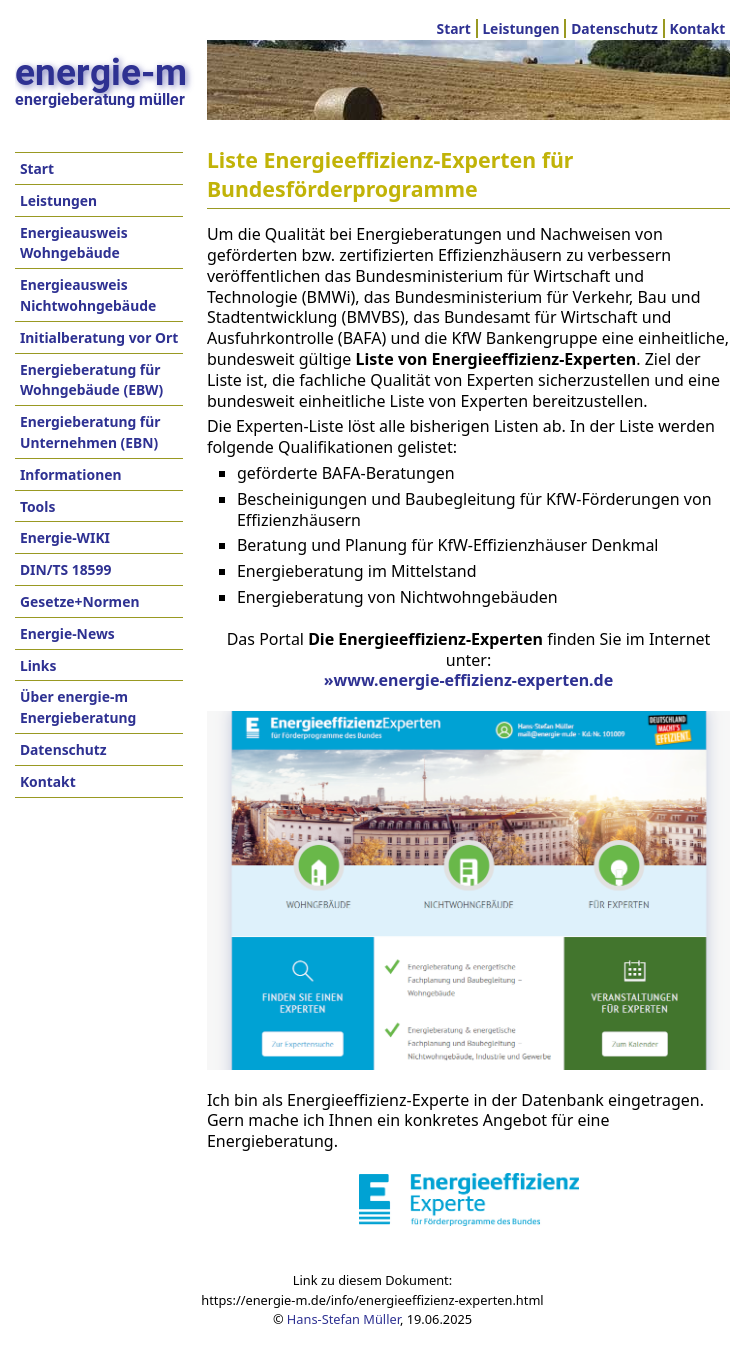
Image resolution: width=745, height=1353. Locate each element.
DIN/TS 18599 (65, 569)
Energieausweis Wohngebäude (74, 243)
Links (38, 665)
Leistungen (520, 28)
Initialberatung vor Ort (99, 337)
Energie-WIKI (65, 537)
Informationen (71, 474)
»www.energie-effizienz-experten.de (469, 680)
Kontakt (697, 28)
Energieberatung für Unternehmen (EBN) (90, 432)
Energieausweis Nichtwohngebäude (88, 295)
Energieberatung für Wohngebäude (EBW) (91, 380)
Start (454, 28)
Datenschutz (614, 28)
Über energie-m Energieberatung (78, 707)
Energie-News (67, 633)
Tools (37, 506)
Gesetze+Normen (80, 601)
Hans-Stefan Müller (343, 1319)
